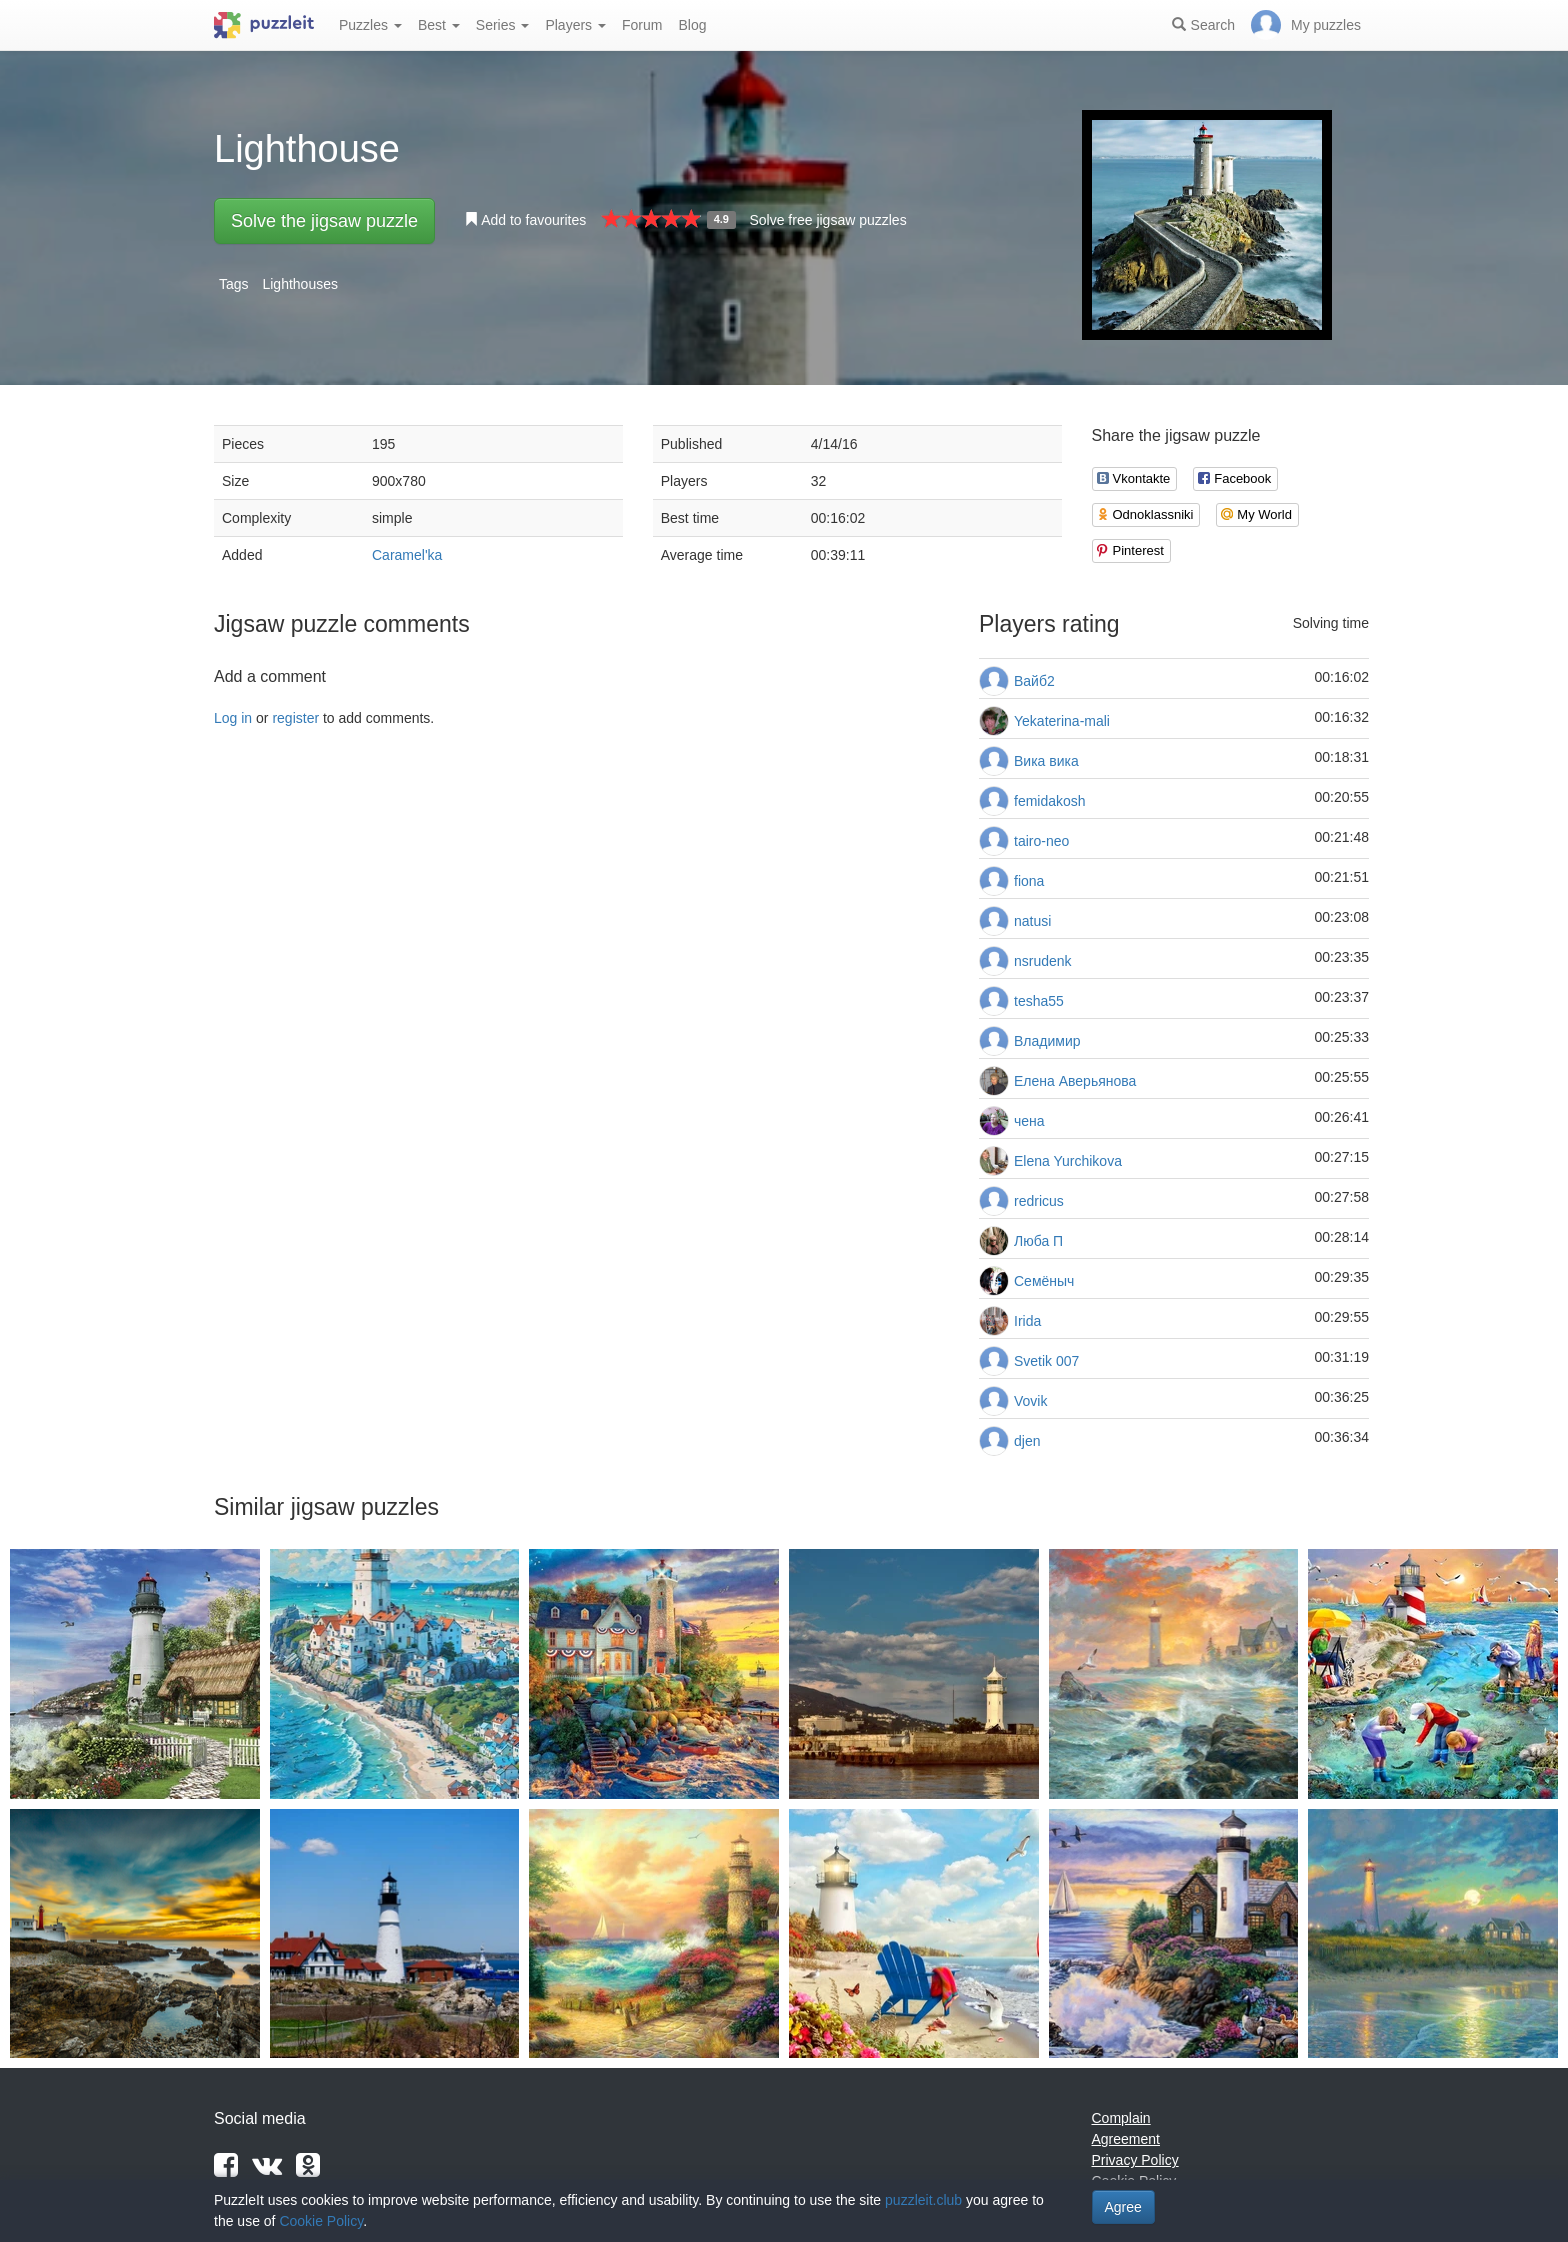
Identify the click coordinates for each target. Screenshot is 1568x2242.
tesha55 (1039, 1001)
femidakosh (1050, 801)
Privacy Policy (1135, 2160)
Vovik (1030, 1401)
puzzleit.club (923, 2200)
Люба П (1038, 1241)
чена (1029, 1121)
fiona (1029, 881)
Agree (1123, 2207)
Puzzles (370, 25)
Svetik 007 (1046, 1361)
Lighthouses (300, 284)
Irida (1027, 1321)
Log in (233, 718)
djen (1027, 1441)
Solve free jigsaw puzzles (827, 220)
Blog (692, 25)
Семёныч (1044, 1281)
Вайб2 (1034, 681)
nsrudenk (1043, 961)
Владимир (1047, 1041)
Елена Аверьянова (1075, 1081)
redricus (1039, 1201)
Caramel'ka (407, 555)
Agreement (1126, 2139)
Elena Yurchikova (1068, 1161)
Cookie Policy (321, 2221)
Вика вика (1046, 761)
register (295, 718)
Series (503, 25)
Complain (1121, 2118)
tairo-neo (1041, 841)
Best (439, 25)
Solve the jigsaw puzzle (324, 221)
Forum (642, 25)
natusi (1032, 921)
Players (575, 25)
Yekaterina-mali (1062, 721)
